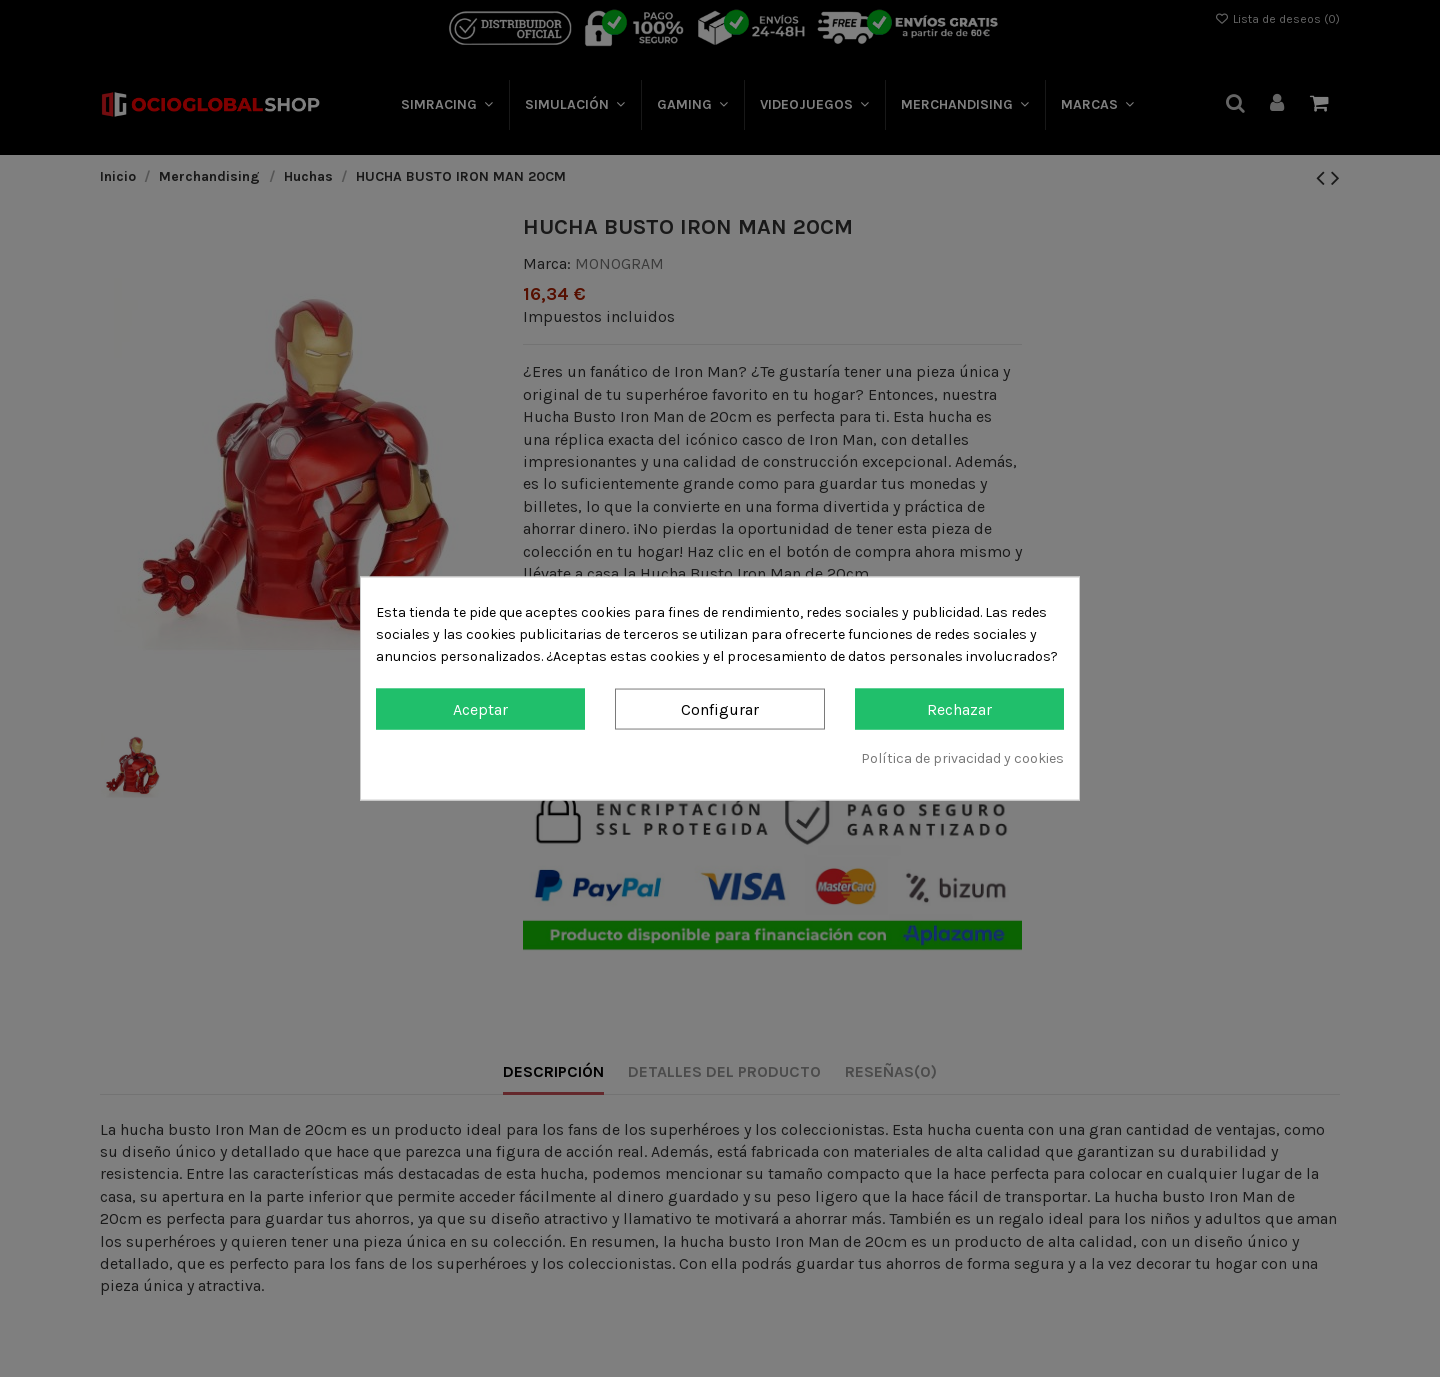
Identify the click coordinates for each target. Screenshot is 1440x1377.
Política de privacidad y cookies (962, 758)
